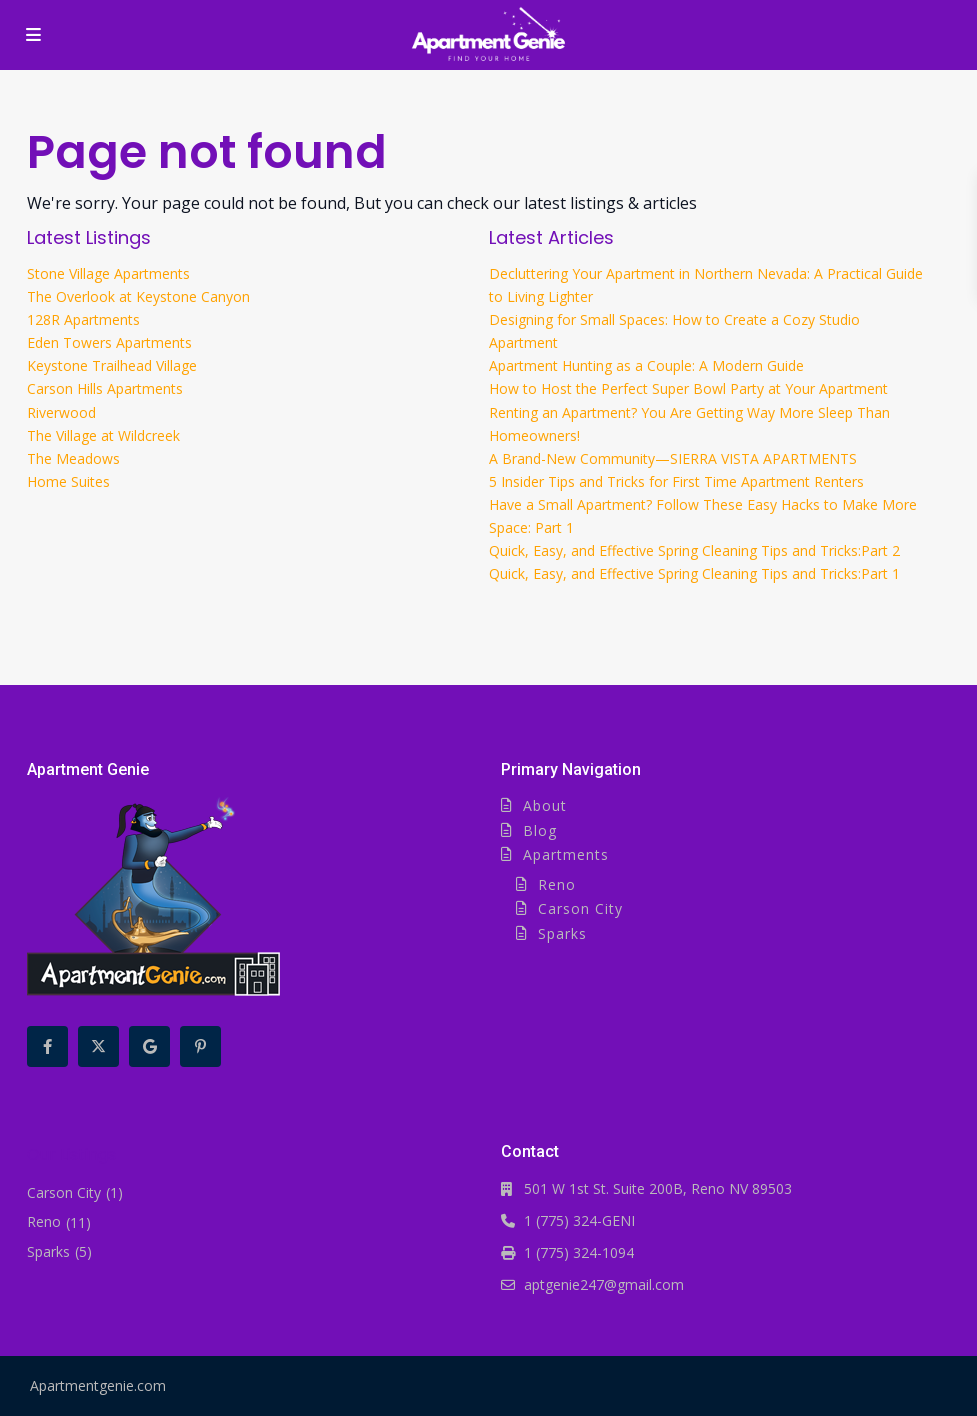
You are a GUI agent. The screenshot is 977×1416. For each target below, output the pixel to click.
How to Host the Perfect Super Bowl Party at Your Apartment (688, 388)
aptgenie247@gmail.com (604, 1284)
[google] (149, 1046)
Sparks (562, 933)
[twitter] (98, 1046)
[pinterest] (200, 1046)
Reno (557, 884)
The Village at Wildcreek (103, 435)
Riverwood (61, 412)
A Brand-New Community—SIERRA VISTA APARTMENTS (673, 458)
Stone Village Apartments (108, 273)
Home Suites (68, 481)
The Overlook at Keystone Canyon (138, 296)
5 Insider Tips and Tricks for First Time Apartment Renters (676, 481)
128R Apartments (83, 319)
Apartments (566, 854)
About (545, 805)
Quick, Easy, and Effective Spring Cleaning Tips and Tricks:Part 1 (694, 573)
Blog (540, 830)
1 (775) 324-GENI (579, 1220)
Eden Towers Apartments (109, 342)
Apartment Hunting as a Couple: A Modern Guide (646, 365)
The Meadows (73, 458)
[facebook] (47, 1046)
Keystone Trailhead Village (112, 365)
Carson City (580, 908)
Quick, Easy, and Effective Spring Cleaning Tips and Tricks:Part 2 (694, 550)
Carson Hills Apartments (105, 388)
